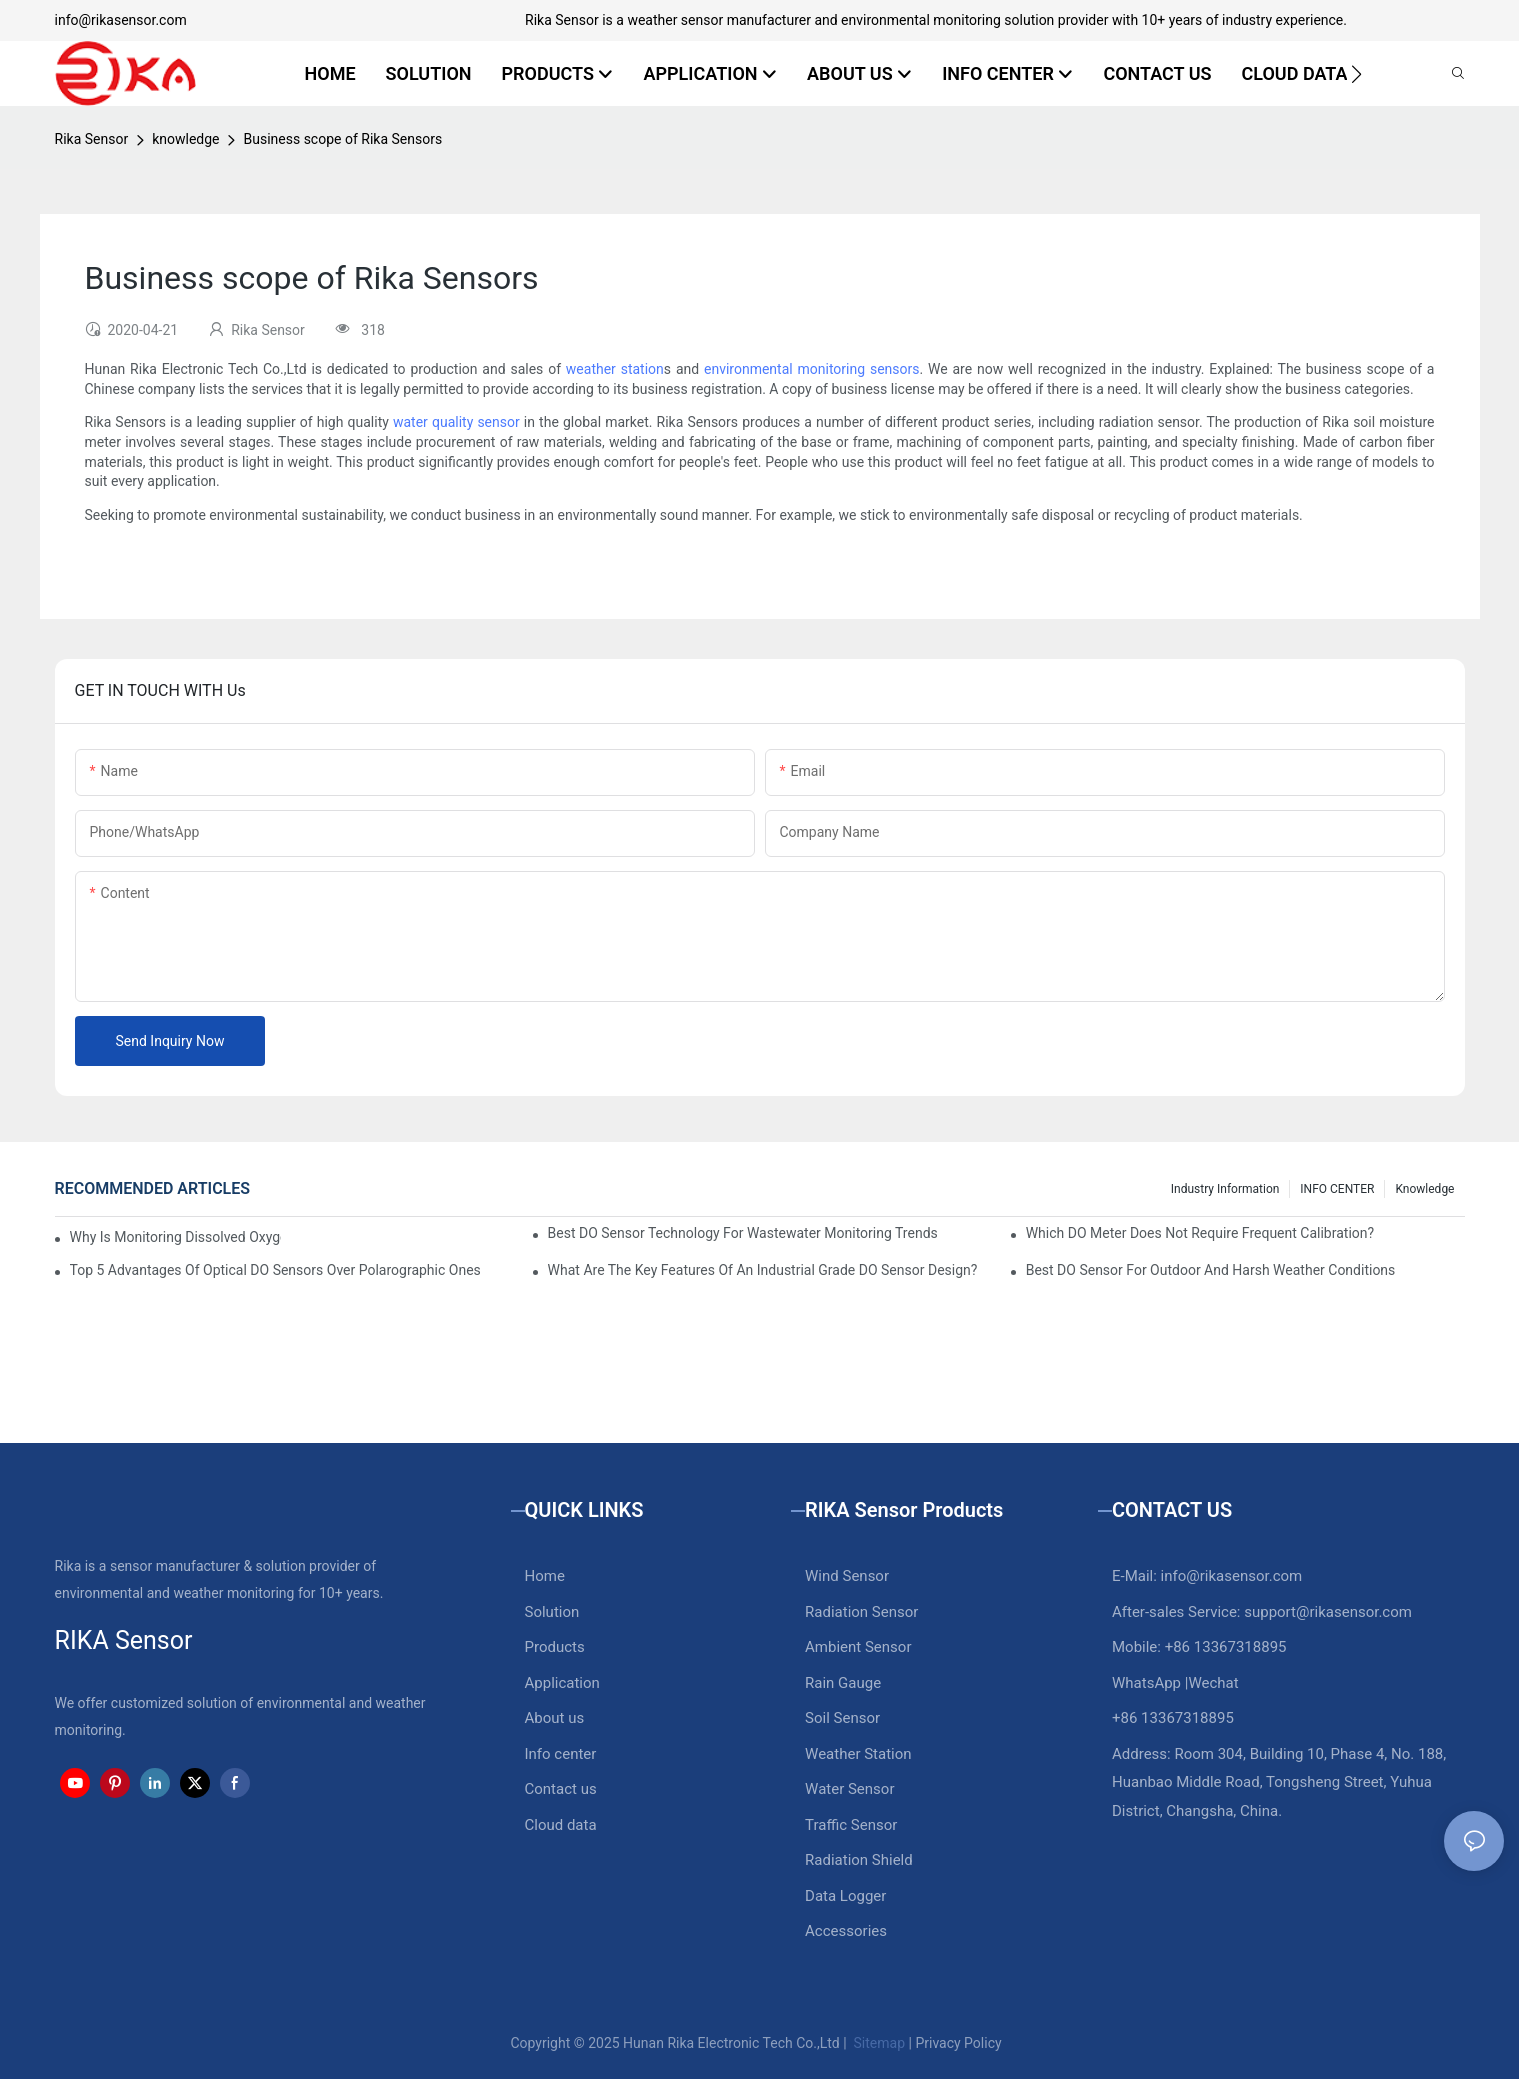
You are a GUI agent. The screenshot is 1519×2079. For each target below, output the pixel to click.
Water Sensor (849, 1789)
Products (555, 1647)
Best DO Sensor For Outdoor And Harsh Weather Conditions (1211, 1270)
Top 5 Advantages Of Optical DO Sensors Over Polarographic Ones (275, 1270)
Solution (552, 1612)
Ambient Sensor (858, 1647)
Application (562, 1683)
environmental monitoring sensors (812, 369)
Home (545, 1576)
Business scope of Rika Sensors (342, 139)
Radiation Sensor (861, 1612)
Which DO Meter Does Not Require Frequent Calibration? (1200, 1233)
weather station (615, 369)
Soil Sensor (842, 1718)
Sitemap (877, 2043)
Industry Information (1225, 1189)
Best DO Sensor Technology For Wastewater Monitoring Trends (743, 1233)
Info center (561, 1754)
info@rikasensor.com (121, 20)
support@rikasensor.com (1328, 1612)
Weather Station (858, 1754)
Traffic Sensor (851, 1825)
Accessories (846, 1931)
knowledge (185, 139)
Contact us (561, 1789)
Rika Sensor (92, 139)
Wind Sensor (847, 1576)
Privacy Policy (958, 2043)
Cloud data (561, 1825)
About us (555, 1718)
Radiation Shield (859, 1860)
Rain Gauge (843, 1683)
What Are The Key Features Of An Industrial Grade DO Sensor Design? (763, 1270)
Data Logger (845, 1896)
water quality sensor (456, 422)
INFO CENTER (1337, 1189)
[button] (1356, 74)
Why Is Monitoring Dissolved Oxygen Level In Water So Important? (176, 1237)
